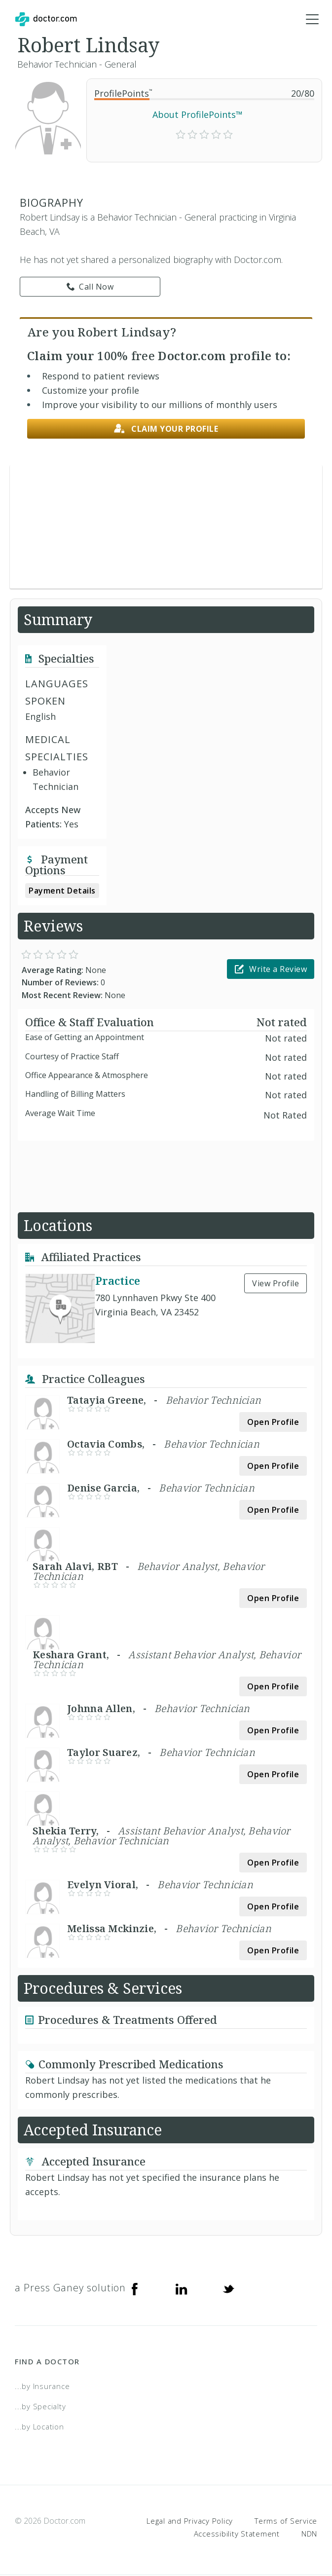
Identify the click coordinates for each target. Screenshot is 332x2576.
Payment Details (62, 891)
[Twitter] (228, 2289)
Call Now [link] (90, 287)
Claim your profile (166, 429)
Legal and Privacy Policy (190, 2521)
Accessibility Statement (237, 2534)
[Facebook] (135, 2289)
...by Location (39, 2427)
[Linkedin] (181, 2289)
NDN (309, 2534)
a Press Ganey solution (70, 2288)
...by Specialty (40, 2407)
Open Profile (273, 1423)
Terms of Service (286, 2521)
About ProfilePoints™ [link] (197, 115)
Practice (117, 1281)
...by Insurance (42, 2387)
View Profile (275, 1284)
